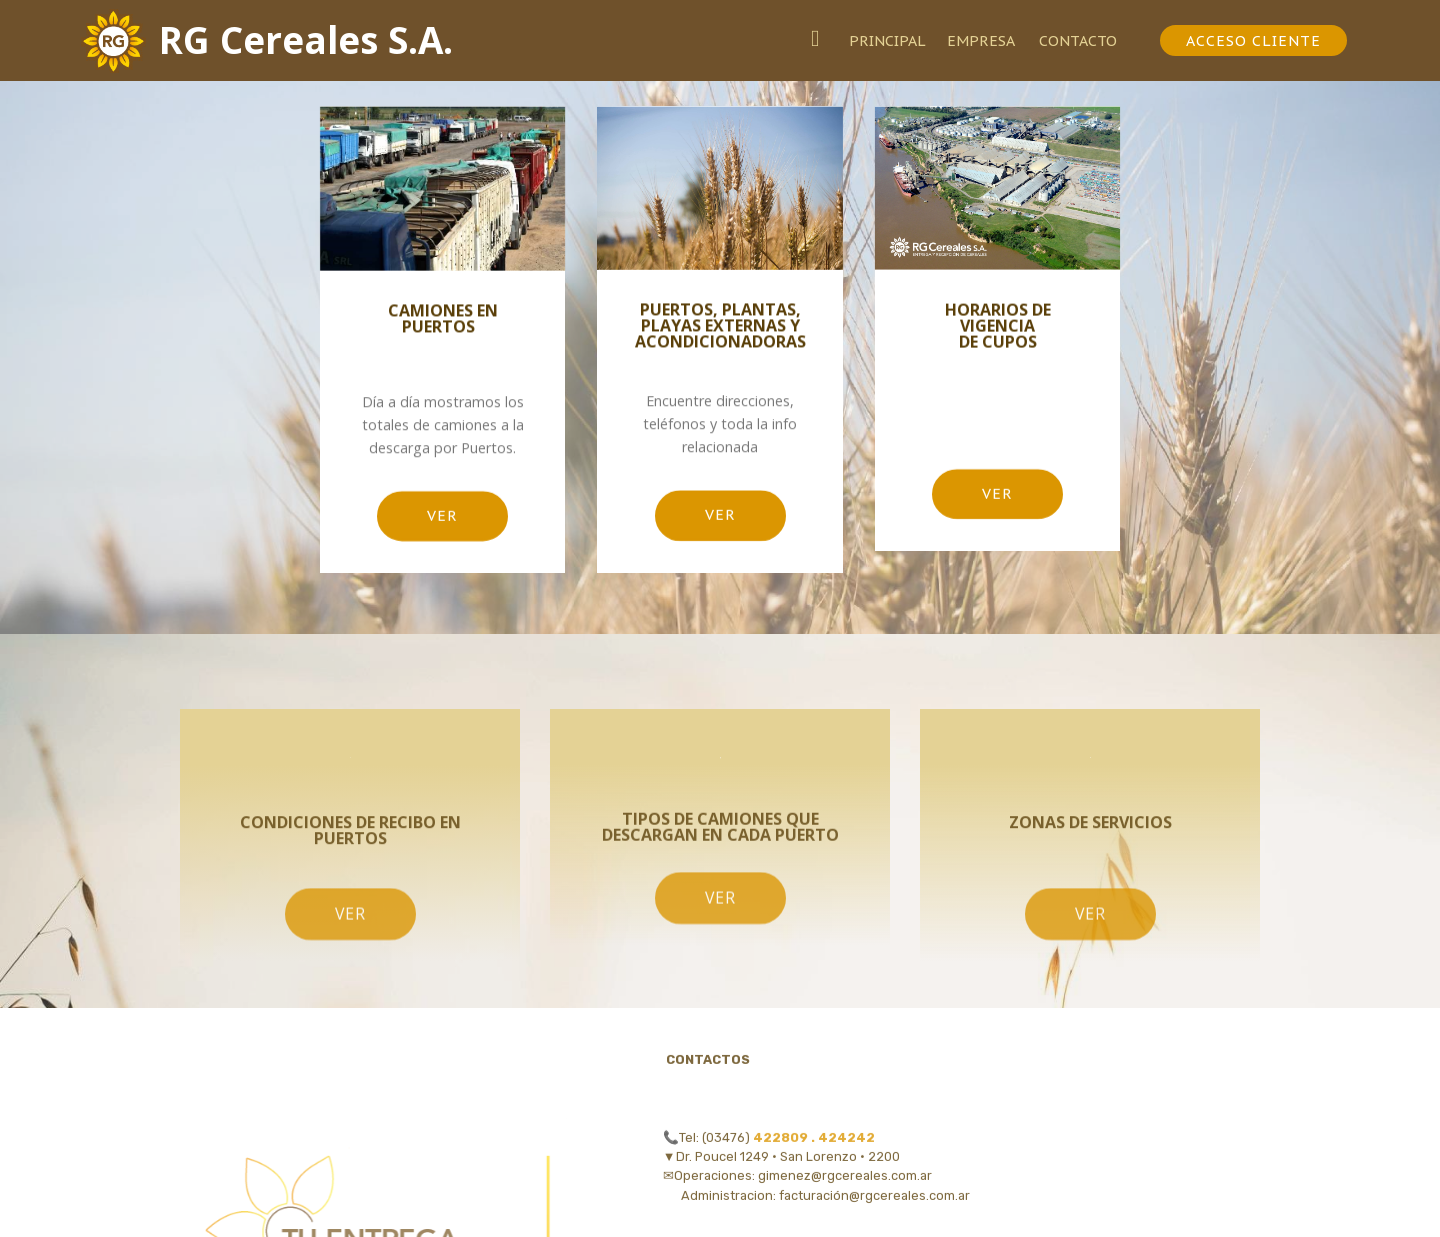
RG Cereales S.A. (306, 40)
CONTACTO (1088, 40)
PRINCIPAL (887, 40)
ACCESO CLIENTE (1253, 40)
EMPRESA (982, 40)
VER (442, 519)
